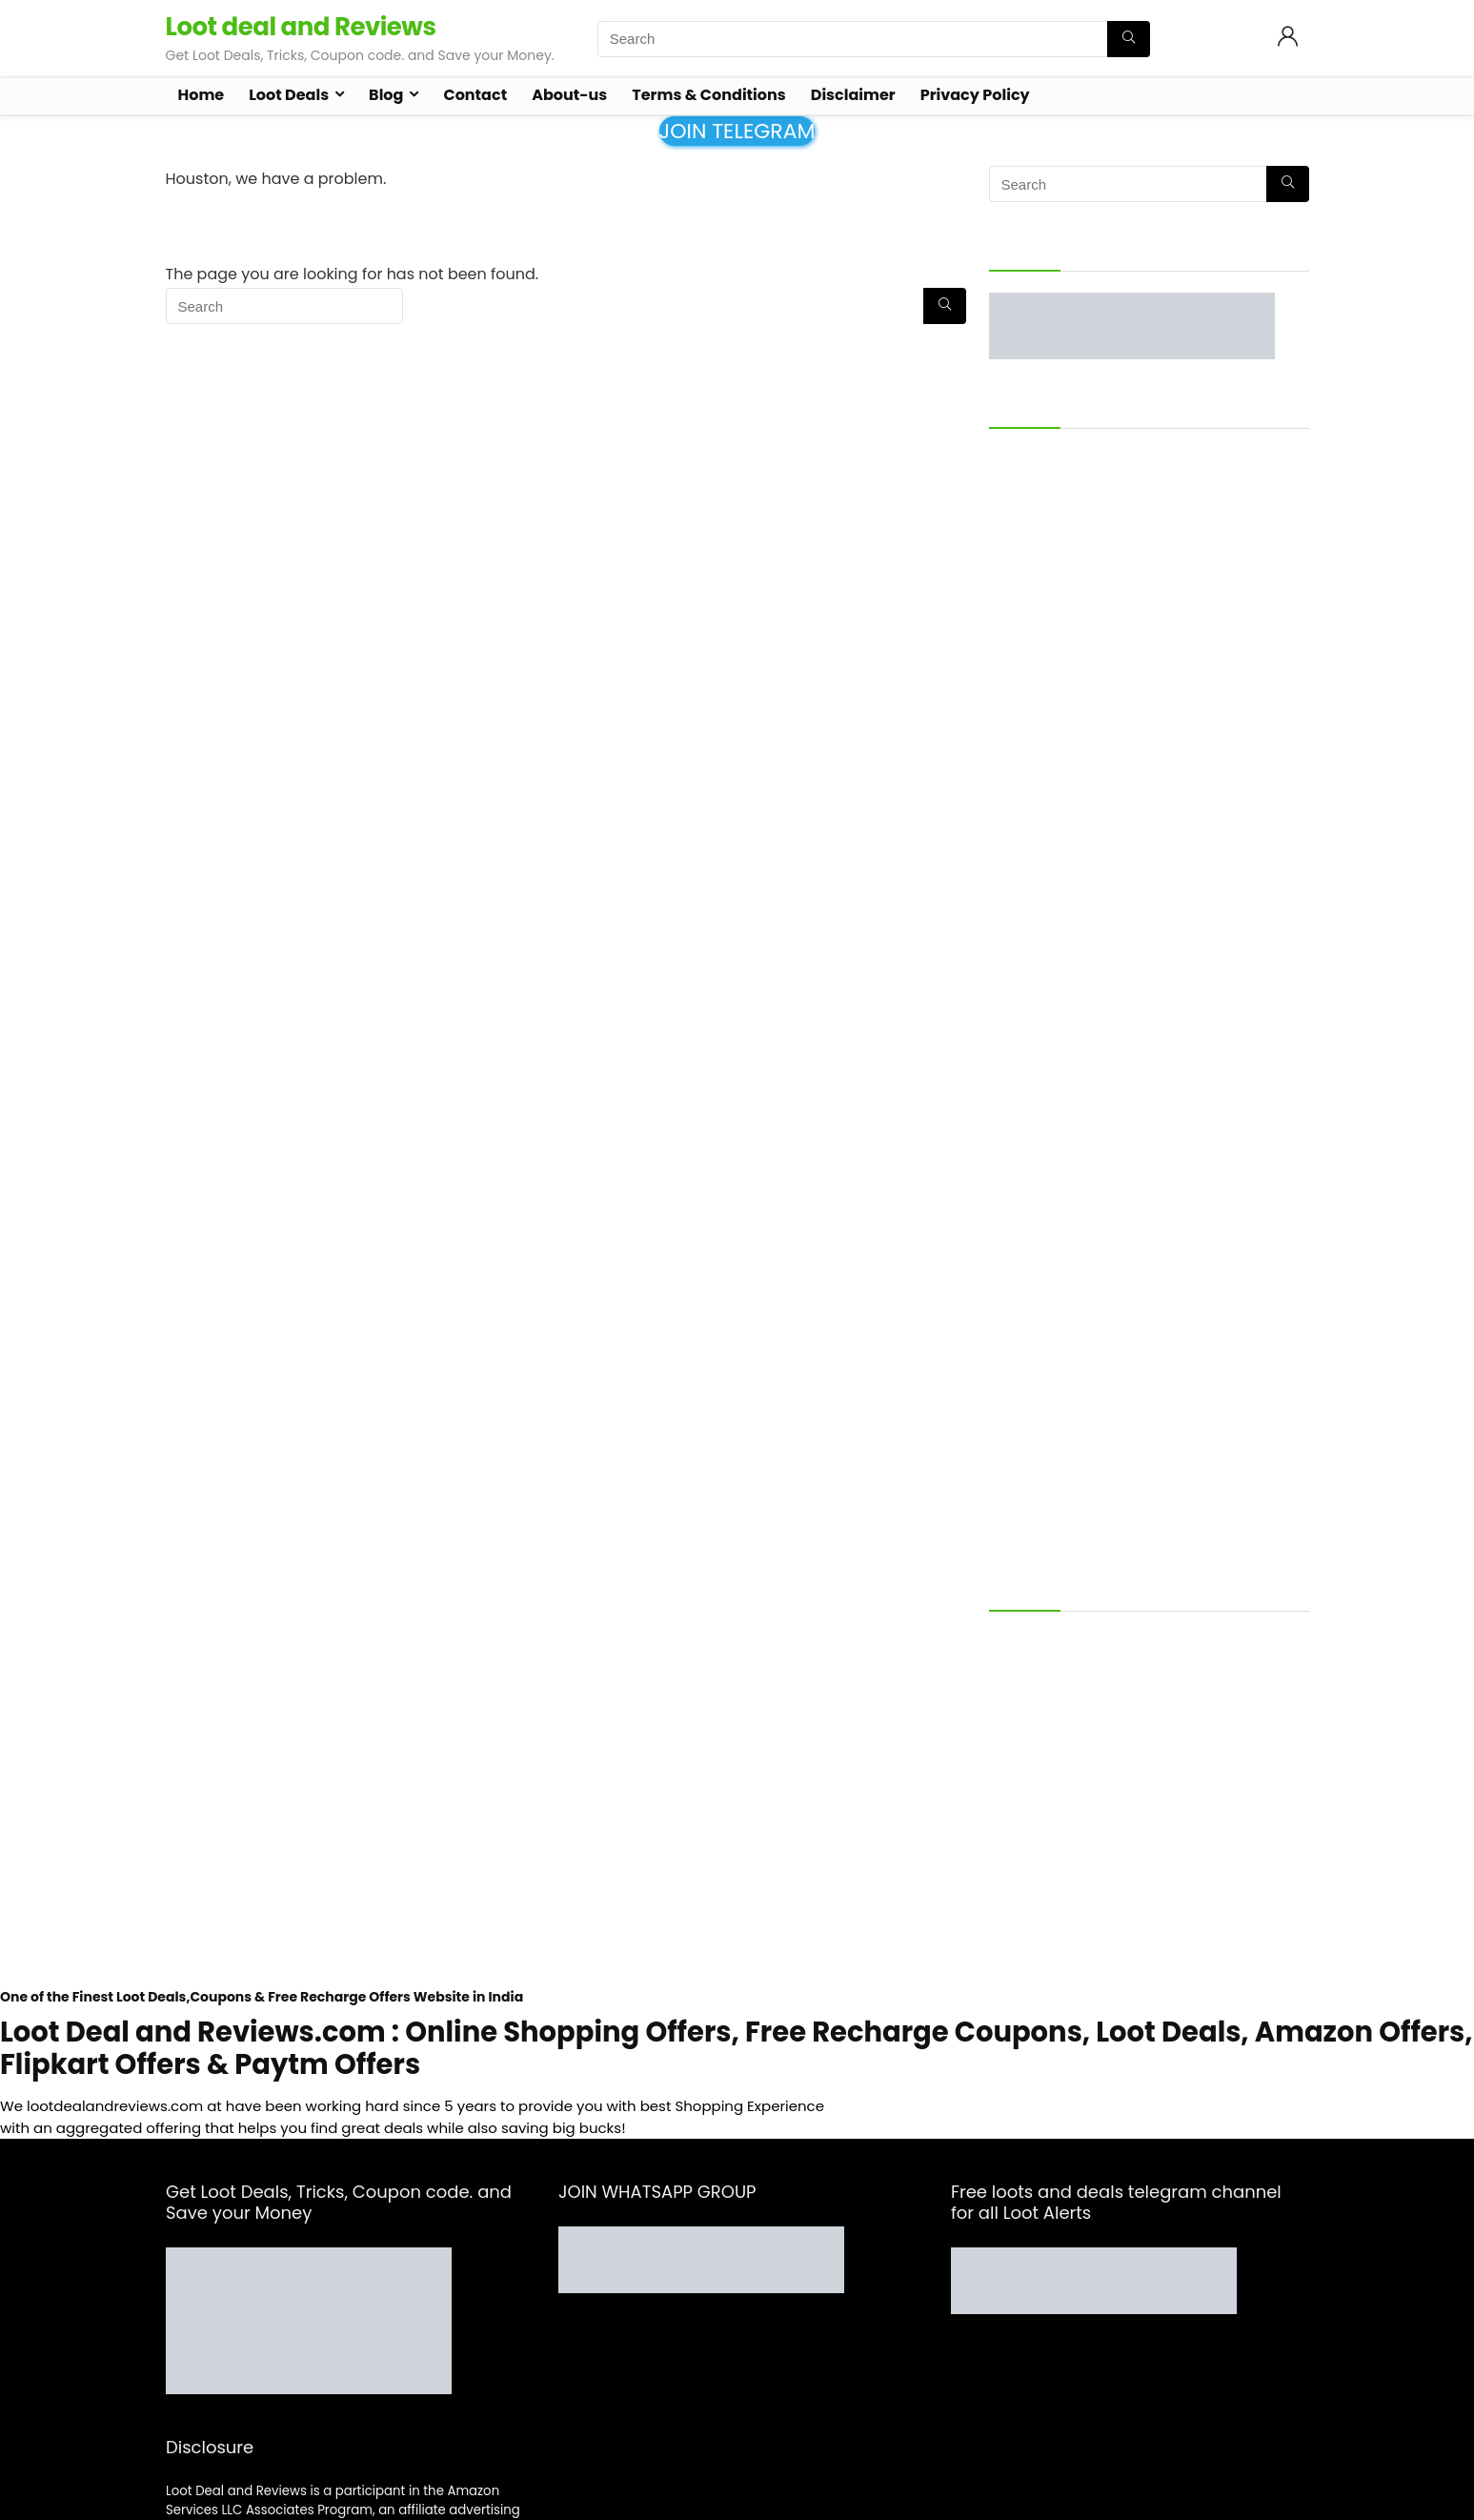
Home (201, 95)
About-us (569, 95)
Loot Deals (289, 95)
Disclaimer (853, 95)
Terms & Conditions (708, 95)
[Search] (1128, 39)
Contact (475, 95)
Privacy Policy (975, 95)
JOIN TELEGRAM (737, 131)
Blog (386, 95)
